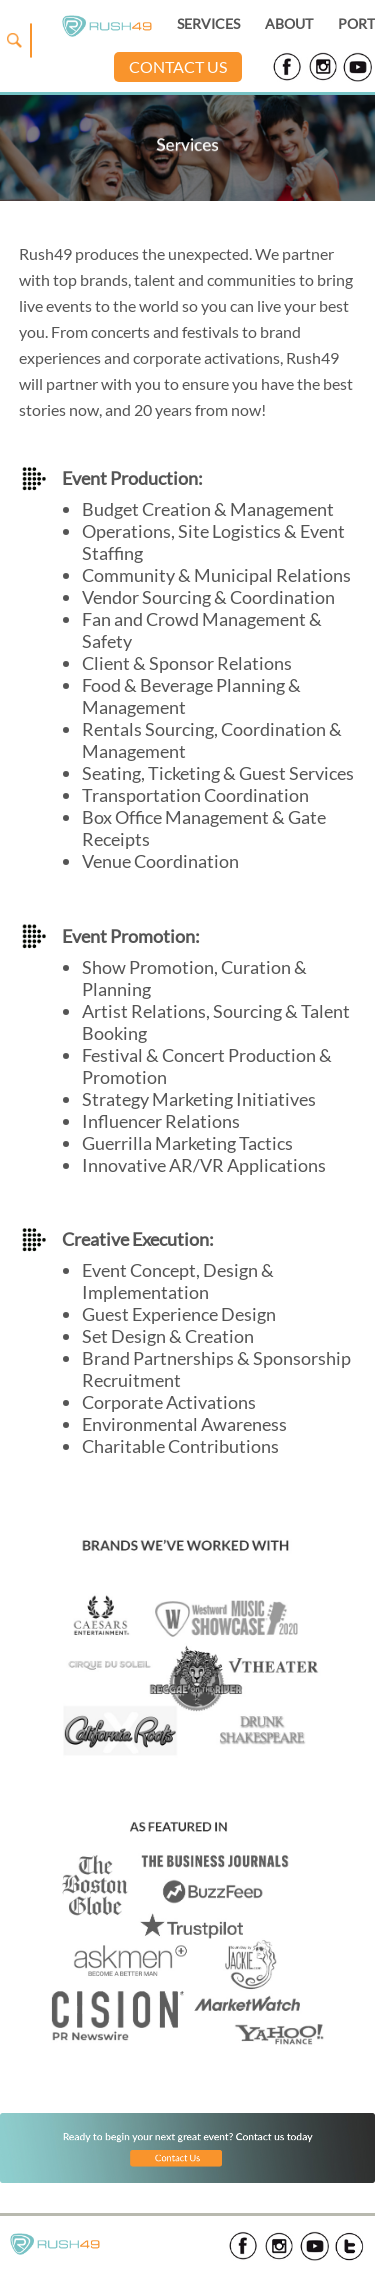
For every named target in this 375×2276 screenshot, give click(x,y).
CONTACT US (178, 66)
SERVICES (208, 23)
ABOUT (289, 23)
